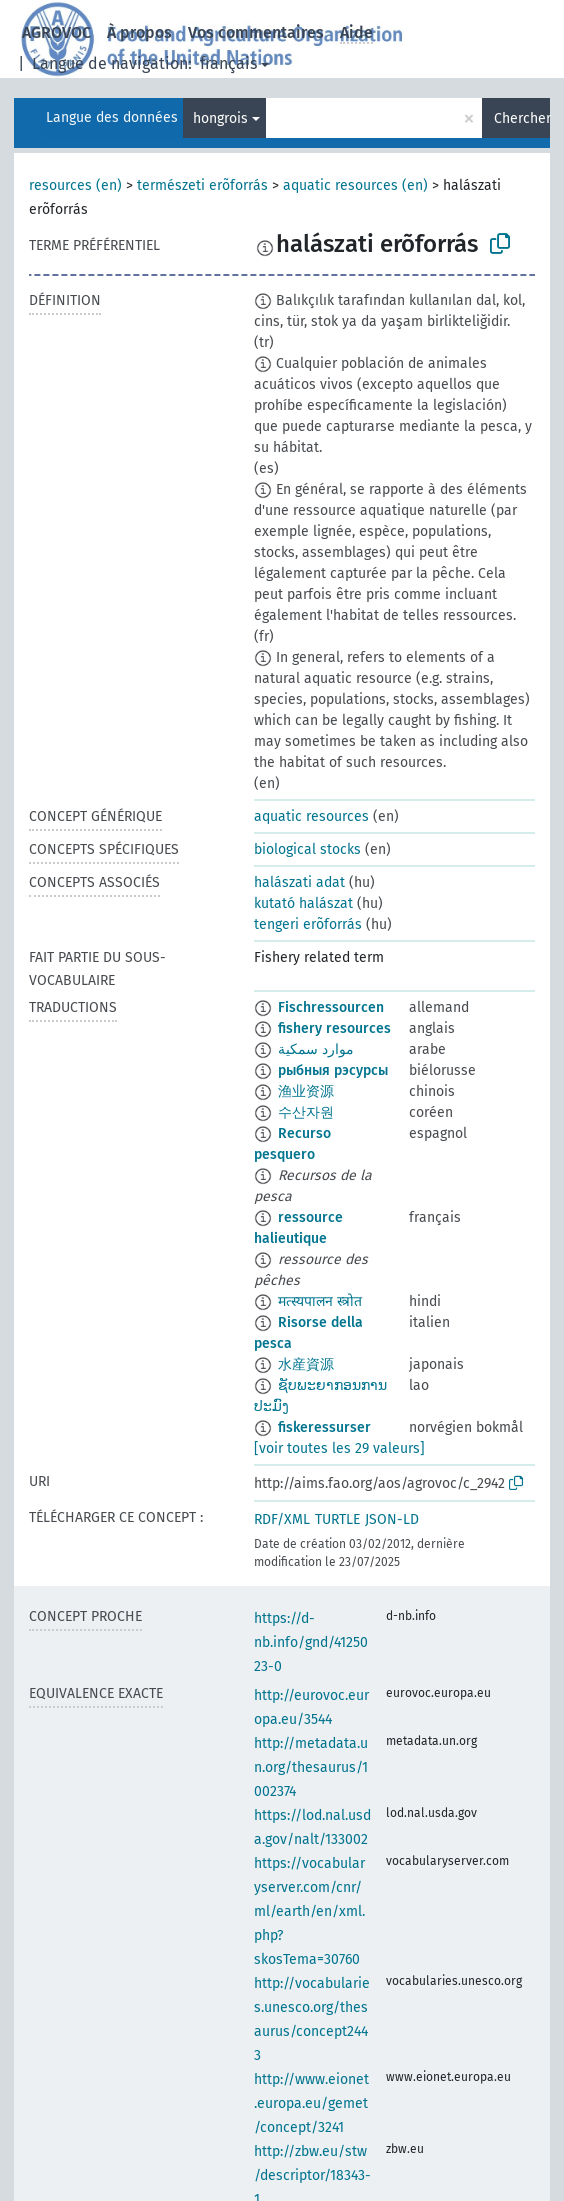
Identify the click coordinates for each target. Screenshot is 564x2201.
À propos (139, 32)
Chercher (522, 118)
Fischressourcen (331, 1007)
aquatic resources (311, 816)
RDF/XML (282, 1519)
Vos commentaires (256, 32)
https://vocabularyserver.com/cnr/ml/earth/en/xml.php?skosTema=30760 (309, 1911)
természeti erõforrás (202, 185)
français (228, 63)
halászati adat (299, 882)
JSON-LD (392, 1519)
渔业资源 (306, 1091)
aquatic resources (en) (355, 185)
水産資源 (306, 1364)
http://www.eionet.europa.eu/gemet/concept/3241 (311, 2103)
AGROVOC (56, 32)
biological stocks (307, 849)
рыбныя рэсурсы (333, 1070)
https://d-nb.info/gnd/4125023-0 (311, 1642)
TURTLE (337, 1519)
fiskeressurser (324, 1427)
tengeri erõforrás (308, 924)
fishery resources (334, 1028)
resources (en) (75, 185)
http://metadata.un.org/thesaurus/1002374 (311, 1767)
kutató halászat (303, 903)
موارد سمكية (316, 1049)
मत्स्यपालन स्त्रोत (320, 1301)
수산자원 (306, 1112)
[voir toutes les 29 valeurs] (339, 1448)
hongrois (220, 118)
